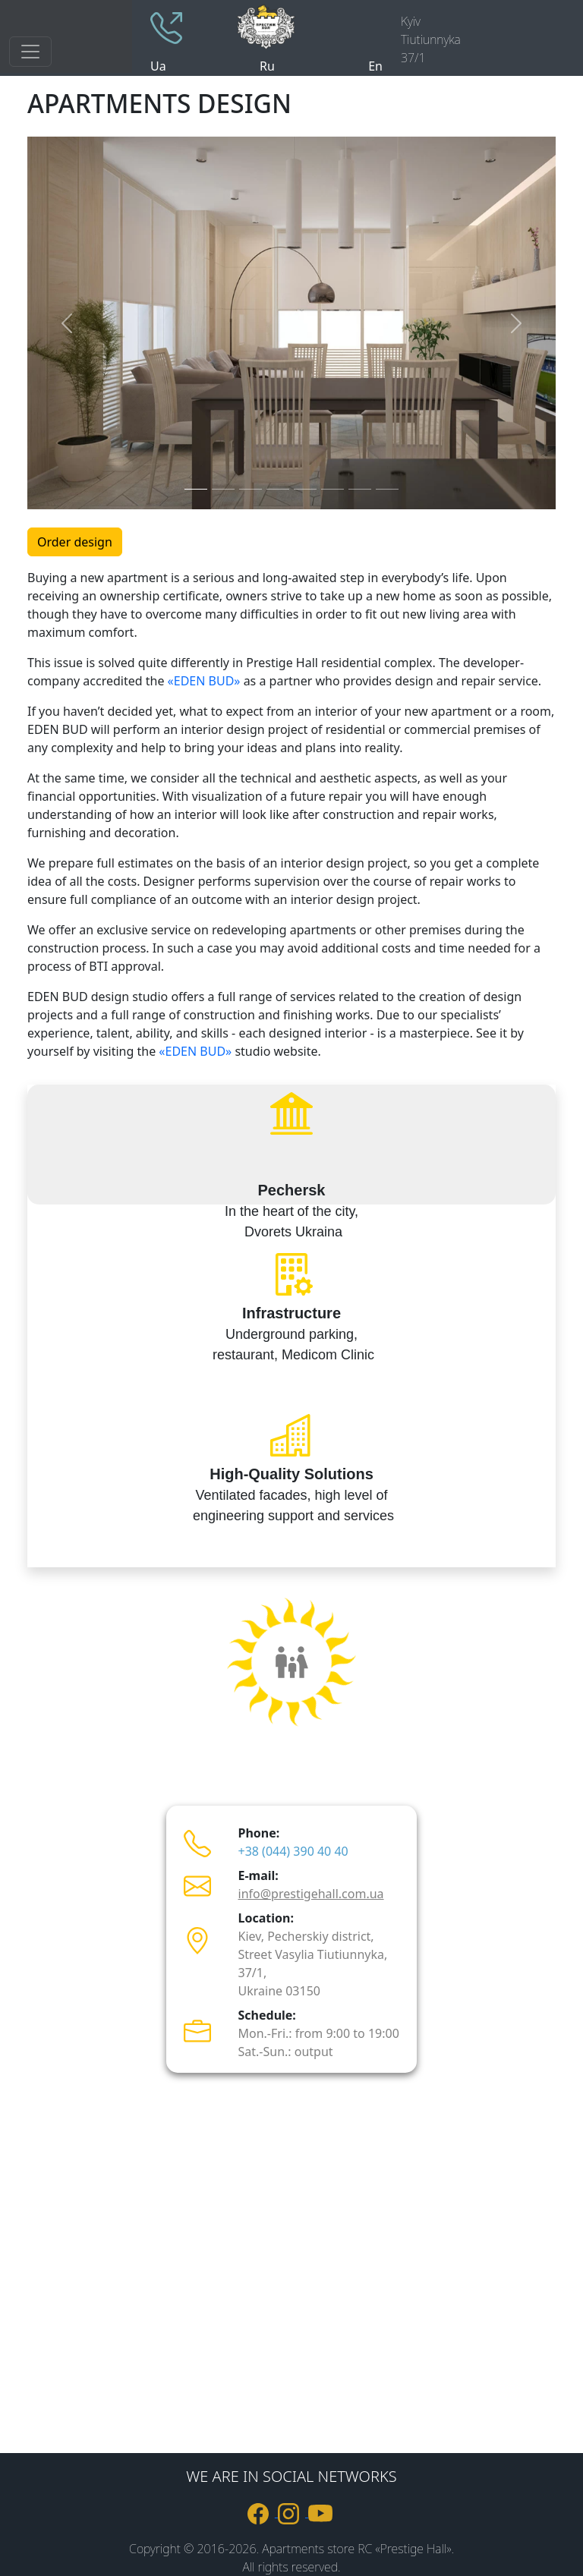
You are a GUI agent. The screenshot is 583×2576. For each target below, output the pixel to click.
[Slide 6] (332, 489)
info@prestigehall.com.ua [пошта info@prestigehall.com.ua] (311, 1893)
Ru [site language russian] (267, 66)
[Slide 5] (305, 489)
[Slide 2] (223, 489)
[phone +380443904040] (166, 26)
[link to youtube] (322, 2512)
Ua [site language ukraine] (158, 66)
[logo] (308, 25)
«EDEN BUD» (204, 680)
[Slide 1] (195, 489)
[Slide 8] (387, 489)
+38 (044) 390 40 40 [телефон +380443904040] (293, 1851)
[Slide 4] (277, 489)
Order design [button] (74, 542)
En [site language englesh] (375, 66)
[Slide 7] (359, 489)
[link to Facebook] (262, 2512)
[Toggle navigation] (30, 51)
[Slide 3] (250, 489)
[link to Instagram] (293, 2512)
